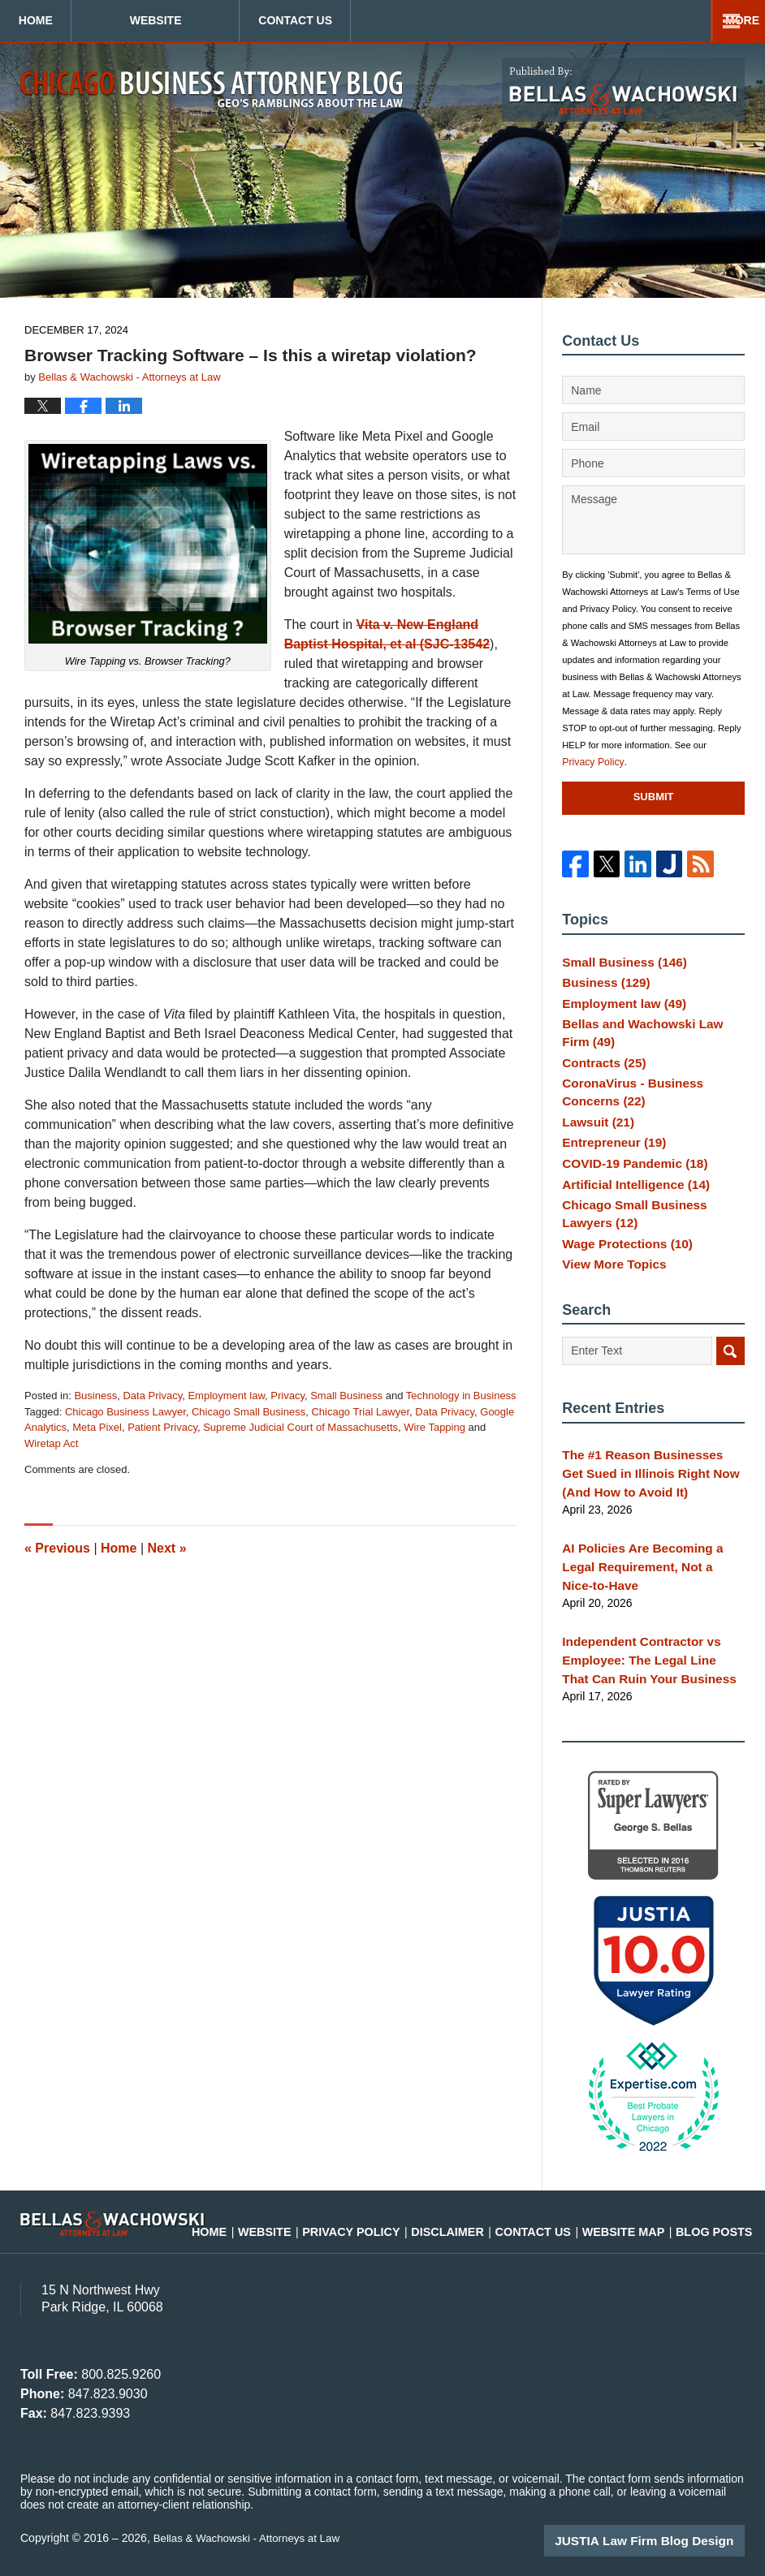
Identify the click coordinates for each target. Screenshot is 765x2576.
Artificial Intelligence (629, 1206)
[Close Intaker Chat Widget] (711, 2057)
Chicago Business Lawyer (125, 1412)
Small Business (346, 1395)
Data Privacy (152, 1395)
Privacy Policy (590, 762)
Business (95, 1395)
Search (730, 1382)
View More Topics (609, 1292)
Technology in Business (461, 1395)
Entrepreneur (609, 1158)
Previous (57, 1548)
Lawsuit (595, 1135)
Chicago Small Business (248, 1412)
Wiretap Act (51, 1443)
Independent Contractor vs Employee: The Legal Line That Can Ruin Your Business (645, 1661)
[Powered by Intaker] (627, 2542)
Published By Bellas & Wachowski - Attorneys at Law (623, 90)
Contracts (600, 1072)
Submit (653, 796)
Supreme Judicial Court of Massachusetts (300, 1427)
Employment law (226, 1395)
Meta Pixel (97, 1427)
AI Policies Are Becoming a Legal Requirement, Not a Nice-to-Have (651, 1581)
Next (167, 1548)
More (730, 20)
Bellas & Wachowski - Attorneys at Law (251, 2537)
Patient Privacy (162, 1427)
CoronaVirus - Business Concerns (626, 1104)
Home (75, 20)
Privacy (287, 1395)
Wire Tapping (434, 1427)
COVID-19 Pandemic (628, 1183)
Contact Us (415, 20)
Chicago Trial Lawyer (360, 1412)
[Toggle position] (677, 2057)
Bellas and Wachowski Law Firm (649, 1042)
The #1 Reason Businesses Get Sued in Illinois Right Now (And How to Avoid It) (646, 1501)
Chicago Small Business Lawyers (652, 1238)
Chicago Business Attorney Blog (211, 89)
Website (235, 20)
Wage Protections (621, 1269)
